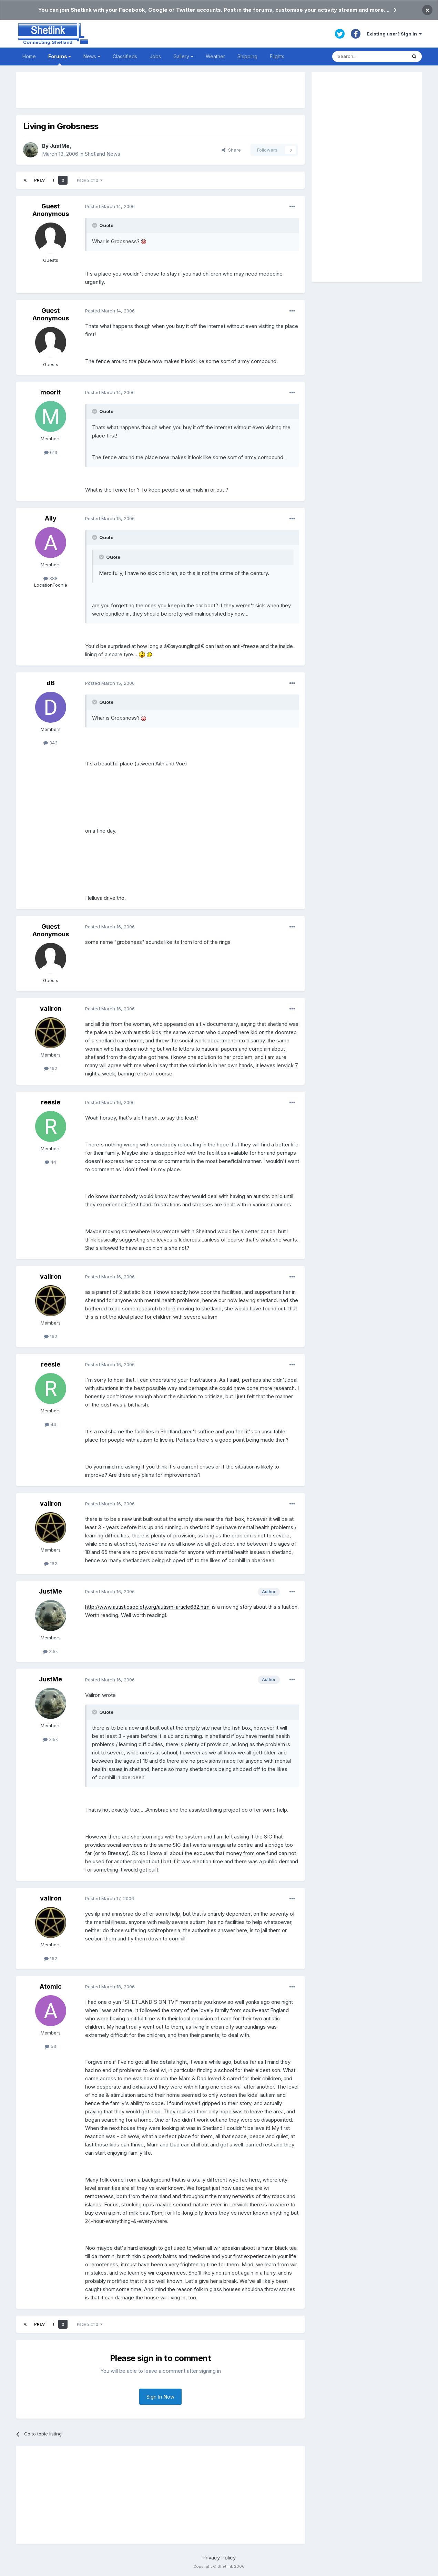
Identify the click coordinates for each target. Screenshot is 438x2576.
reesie (50, 1102)
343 (50, 742)
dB (51, 683)
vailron (50, 1008)
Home (29, 56)
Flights (277, 56)
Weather (215, 56)
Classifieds (125, 56)
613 (50, 452)
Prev (39, 180)
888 (50, 578)
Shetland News (102, 154)
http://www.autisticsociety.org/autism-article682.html (148, 1607)
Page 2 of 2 (89, 180)
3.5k (50, 1651)
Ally (51, 518)
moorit (50, 392)
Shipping (247, 56)
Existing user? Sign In (394, 34)
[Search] (369, 56)
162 (50, 1068)
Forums (59, 59)
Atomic (51, 1986)
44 (50, 1162)
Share (231, 150)
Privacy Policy (219, 2557)
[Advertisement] (160, 90)
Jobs (155, 56)
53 (50, 2046)
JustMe (60, 146)
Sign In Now (160, 2396)
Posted (110, 206)
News (91, 56)
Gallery (183, 56)
